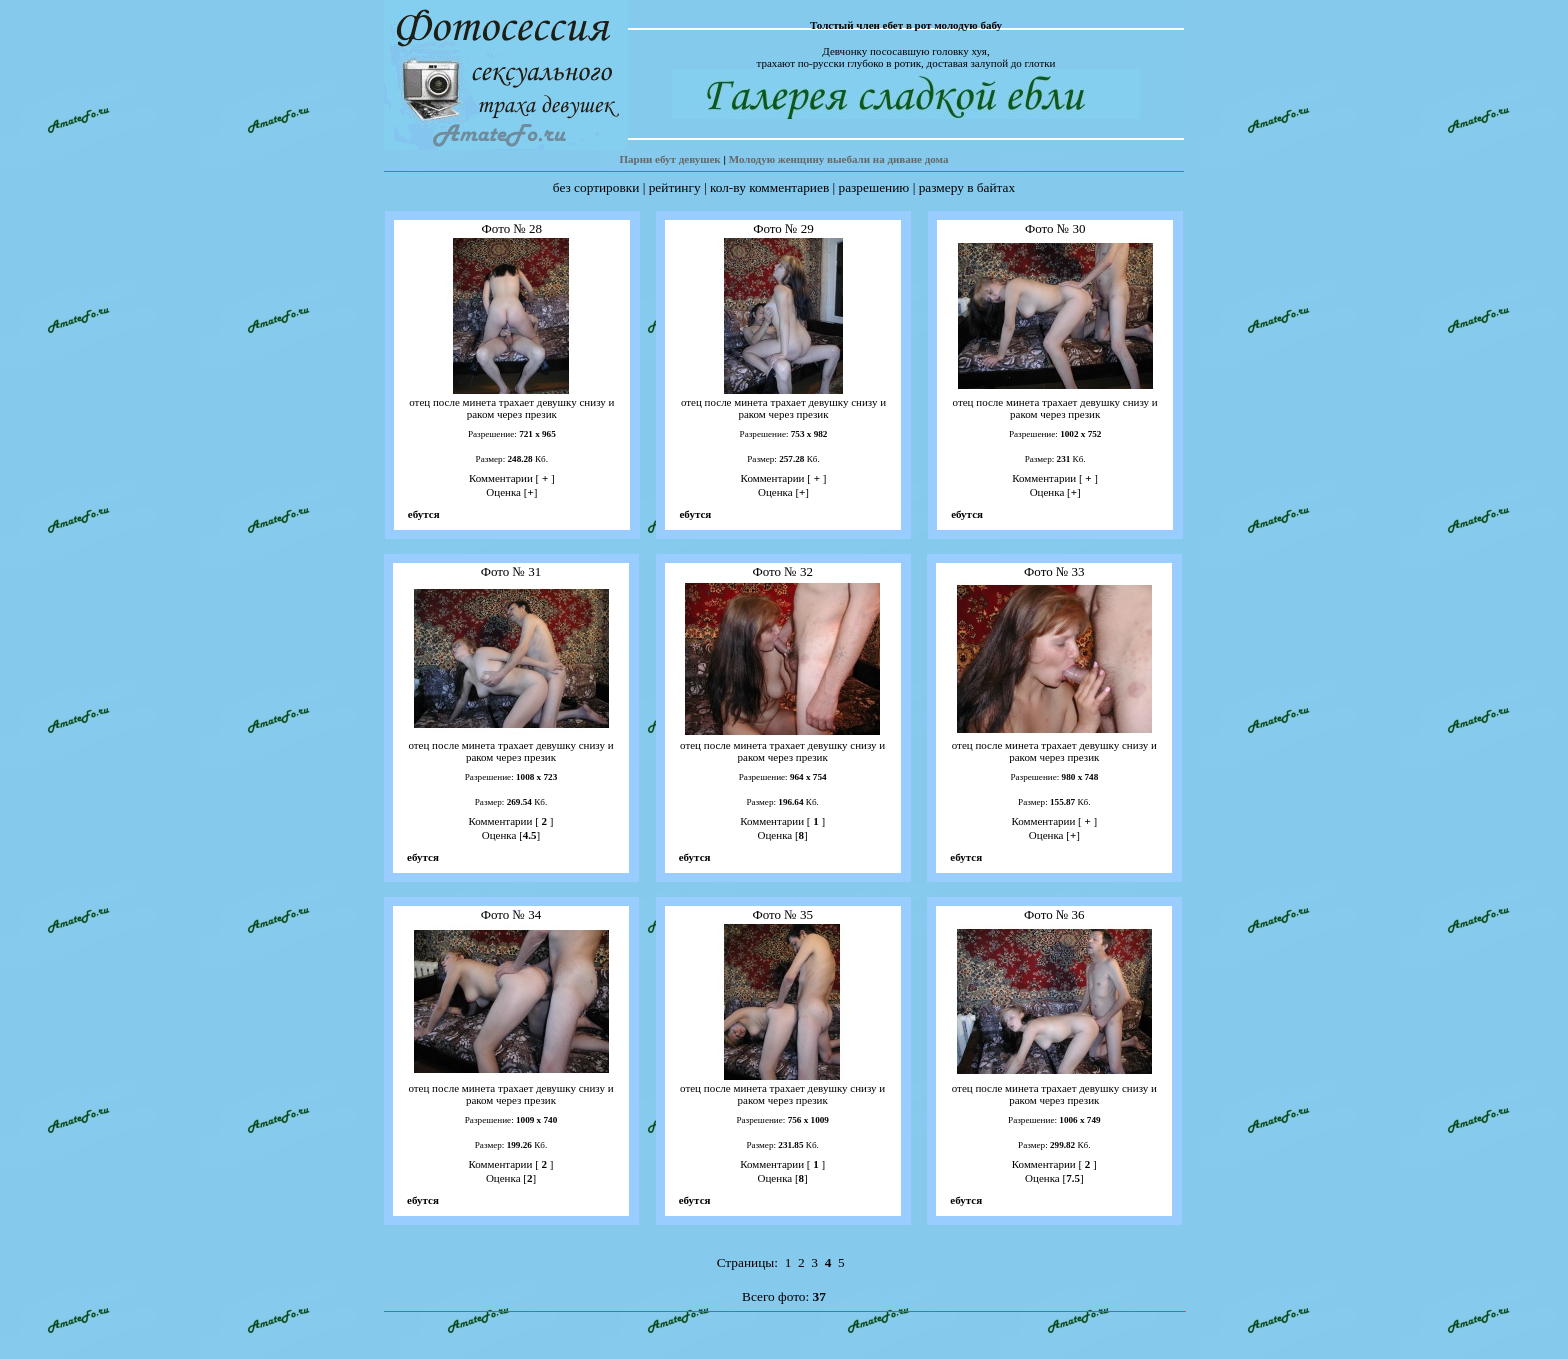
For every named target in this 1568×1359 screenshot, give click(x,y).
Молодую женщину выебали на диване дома (839, 159)
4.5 (530, 835)
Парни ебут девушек (669, 159)
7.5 (1073, 1178)
